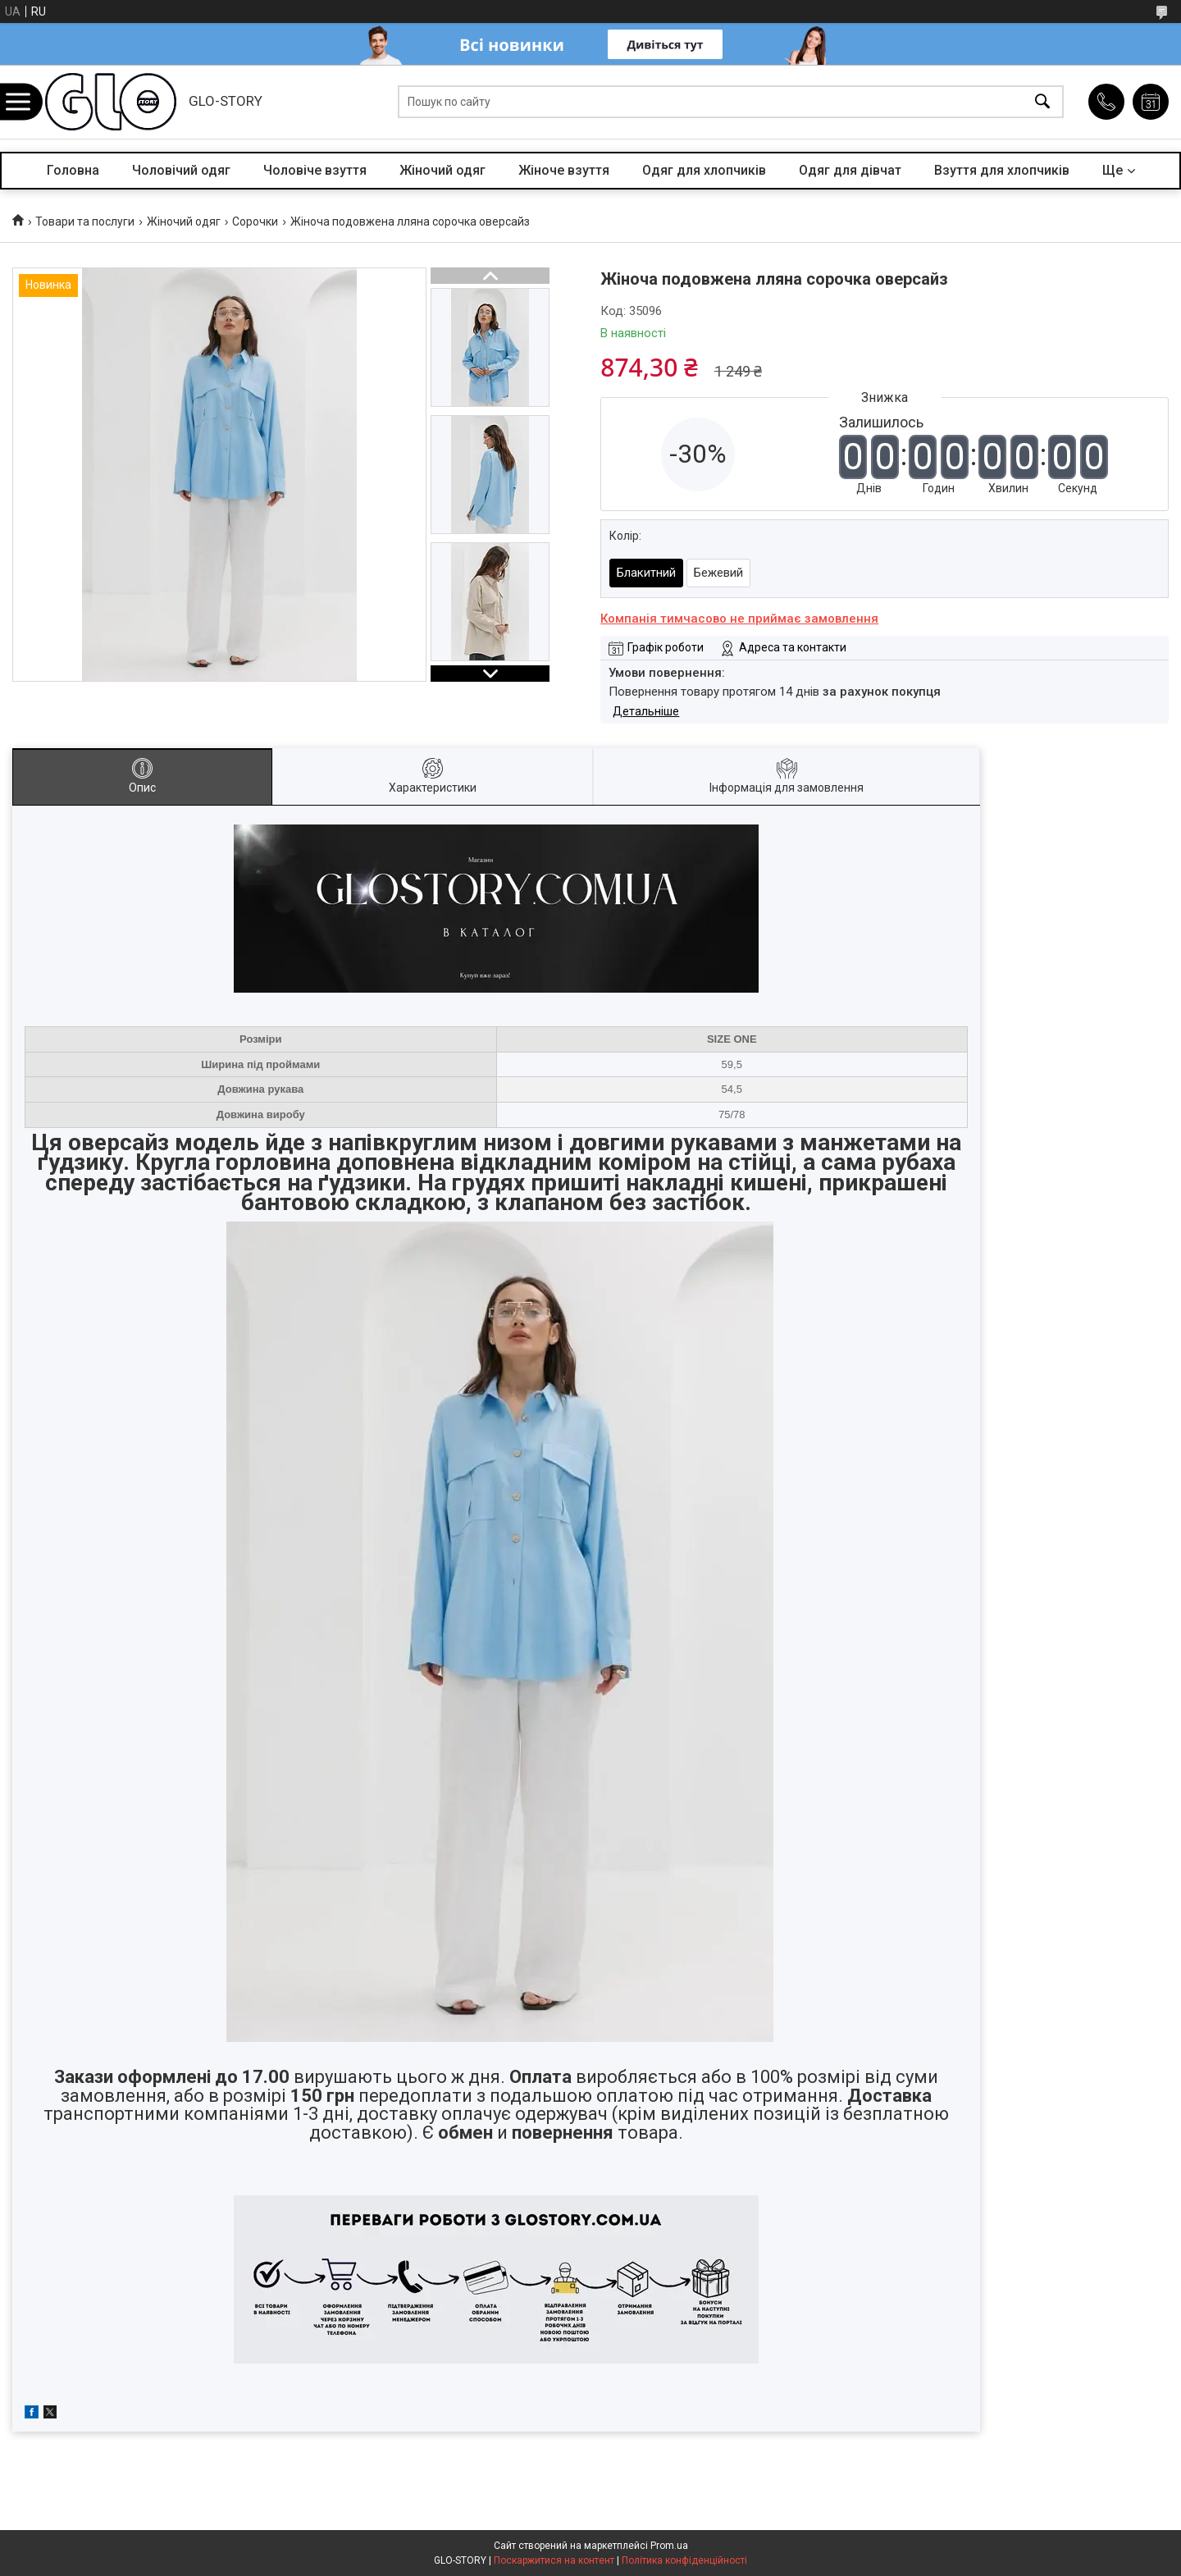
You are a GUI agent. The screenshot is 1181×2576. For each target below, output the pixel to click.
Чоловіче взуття (315, 170)
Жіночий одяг (442, 170)
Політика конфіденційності (684, 2560)
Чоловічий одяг (181, 170)
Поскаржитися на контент (554, 2560)
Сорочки (255, 221)
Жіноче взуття (563, 170)
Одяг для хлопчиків (704, 170)
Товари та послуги (85, 221)
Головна (73, 170)
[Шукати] (1042, 102)
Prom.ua (669, 2545)
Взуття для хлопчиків (1001, 170)
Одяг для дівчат (850, 170)
